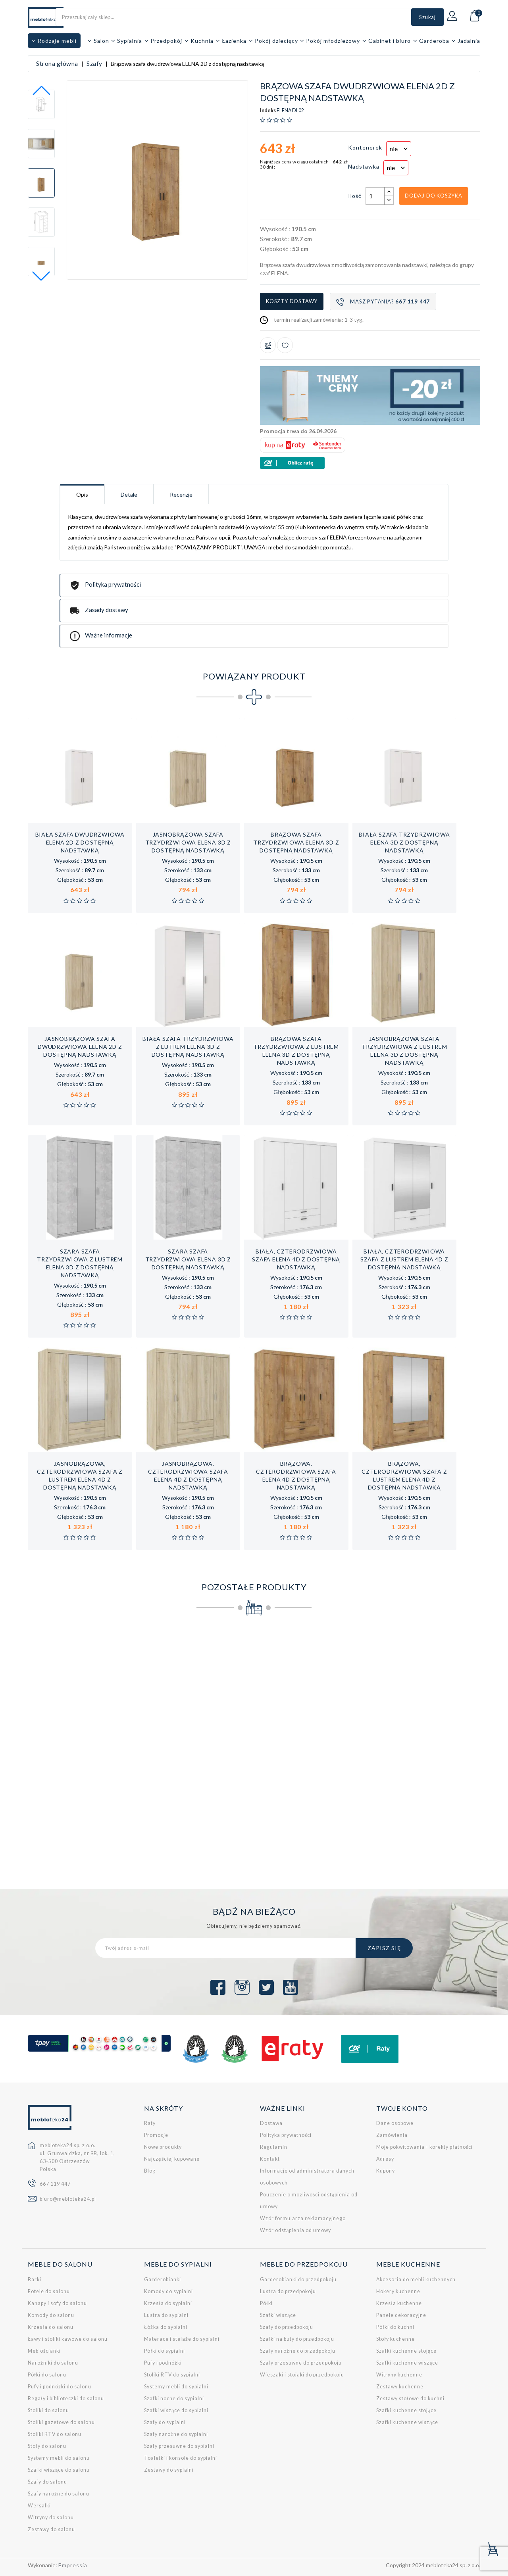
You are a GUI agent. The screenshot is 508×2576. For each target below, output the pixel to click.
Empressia (72, 2565)
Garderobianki (162, 2279)
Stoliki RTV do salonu (54, 2434)
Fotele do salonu (49, 2291)
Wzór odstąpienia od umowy (295, 2230)
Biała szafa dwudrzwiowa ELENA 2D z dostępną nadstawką (80, 842)
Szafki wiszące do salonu (59, 2470)
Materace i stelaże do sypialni (181, 2339)
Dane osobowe (395, 2123)
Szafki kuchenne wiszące (407, 2363)
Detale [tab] (129, 494)
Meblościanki (44, 2351)
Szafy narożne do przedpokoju (297, 2351)
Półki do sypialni (164, 2351)
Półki (266, 2303)
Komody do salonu (51, 2315)
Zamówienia (392, 2135)
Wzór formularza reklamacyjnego (303, 2218)
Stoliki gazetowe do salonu (61, 2422)
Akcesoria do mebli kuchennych (416, 2279)
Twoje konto (402, 2108)
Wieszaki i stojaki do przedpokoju (302, 2375)
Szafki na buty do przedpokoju (297, 2339)
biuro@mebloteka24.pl (68, 2199)
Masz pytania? (383, 302)
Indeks (268, 110)
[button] (41, 276)
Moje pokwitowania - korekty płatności (424, 2147)
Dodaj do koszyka (433, 195)
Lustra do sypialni (166, 2315)
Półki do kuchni (395, 2327)
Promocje (156, 2135)
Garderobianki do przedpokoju (298, 2279)
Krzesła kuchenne (399, 2303)
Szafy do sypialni (165, 2422)
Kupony (385, 2171)
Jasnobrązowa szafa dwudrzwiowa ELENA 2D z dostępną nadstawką (80, 1046)
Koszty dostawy (292, 301)
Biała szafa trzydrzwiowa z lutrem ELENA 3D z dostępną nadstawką (187, 1046)
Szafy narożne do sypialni (176, 2434)
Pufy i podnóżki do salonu (59, 2387)
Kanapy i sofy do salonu (57, 2303)
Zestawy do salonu (51, 2529)
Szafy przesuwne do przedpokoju (301, 2363)
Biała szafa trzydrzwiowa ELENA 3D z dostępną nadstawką (404, 842)
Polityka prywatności (286, 2135)
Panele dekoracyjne (401, 2315)
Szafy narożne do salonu (58, 2494)
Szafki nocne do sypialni (174, 2398)
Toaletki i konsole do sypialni (180, 2458)
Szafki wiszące (278, 2315)
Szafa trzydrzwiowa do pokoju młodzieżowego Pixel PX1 (427, 1752)
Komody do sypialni (168, 2291)
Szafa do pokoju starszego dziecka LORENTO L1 (196, 1752)
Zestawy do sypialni (169, 2470)
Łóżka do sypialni (165, 2327)
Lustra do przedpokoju (288, 2291)
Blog (150, 2171)
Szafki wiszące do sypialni (176, 2410)
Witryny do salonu (51, 2517)
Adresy (385, 2159)
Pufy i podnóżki (163, 2363)
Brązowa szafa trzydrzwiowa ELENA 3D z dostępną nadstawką (296, 842)
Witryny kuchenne (399, 2375)
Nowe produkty (163, 2147)
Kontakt (270, 2159)
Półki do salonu (47, 2375)
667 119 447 (55, 2184)
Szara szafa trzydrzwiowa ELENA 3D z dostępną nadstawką (188, 1259)
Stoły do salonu (47, 2446)
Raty (150, 2123)
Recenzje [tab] (181, 494)
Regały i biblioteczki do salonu (66, 2398)
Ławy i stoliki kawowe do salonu (68, 2339)
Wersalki (39, 2506)
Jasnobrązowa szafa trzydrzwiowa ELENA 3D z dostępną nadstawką (188, 842)
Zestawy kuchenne (399, 2387)
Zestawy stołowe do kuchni (410, 2398)
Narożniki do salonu (53, 2363)
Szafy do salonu (47, 2482)
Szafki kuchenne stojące (406, 2351)
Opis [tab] (82, 494)
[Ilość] (375, 196)
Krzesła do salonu (50, 2327)
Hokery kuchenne (398, 2291)
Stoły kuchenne (395, 2339)
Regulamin (273, 2147)
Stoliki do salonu (48, 2410)
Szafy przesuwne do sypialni (179, 2446)
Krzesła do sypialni (168, 2303)
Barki (34, 2279)
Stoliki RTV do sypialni (172, 2375)
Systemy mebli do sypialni (176, 2387)
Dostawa (271, 2123)
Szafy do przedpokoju (286, 2327)
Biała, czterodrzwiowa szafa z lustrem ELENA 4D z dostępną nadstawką (404, 1259)
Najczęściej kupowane (172, 2159)
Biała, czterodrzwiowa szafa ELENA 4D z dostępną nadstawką (296, 1259)
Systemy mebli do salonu (59, 2458)
